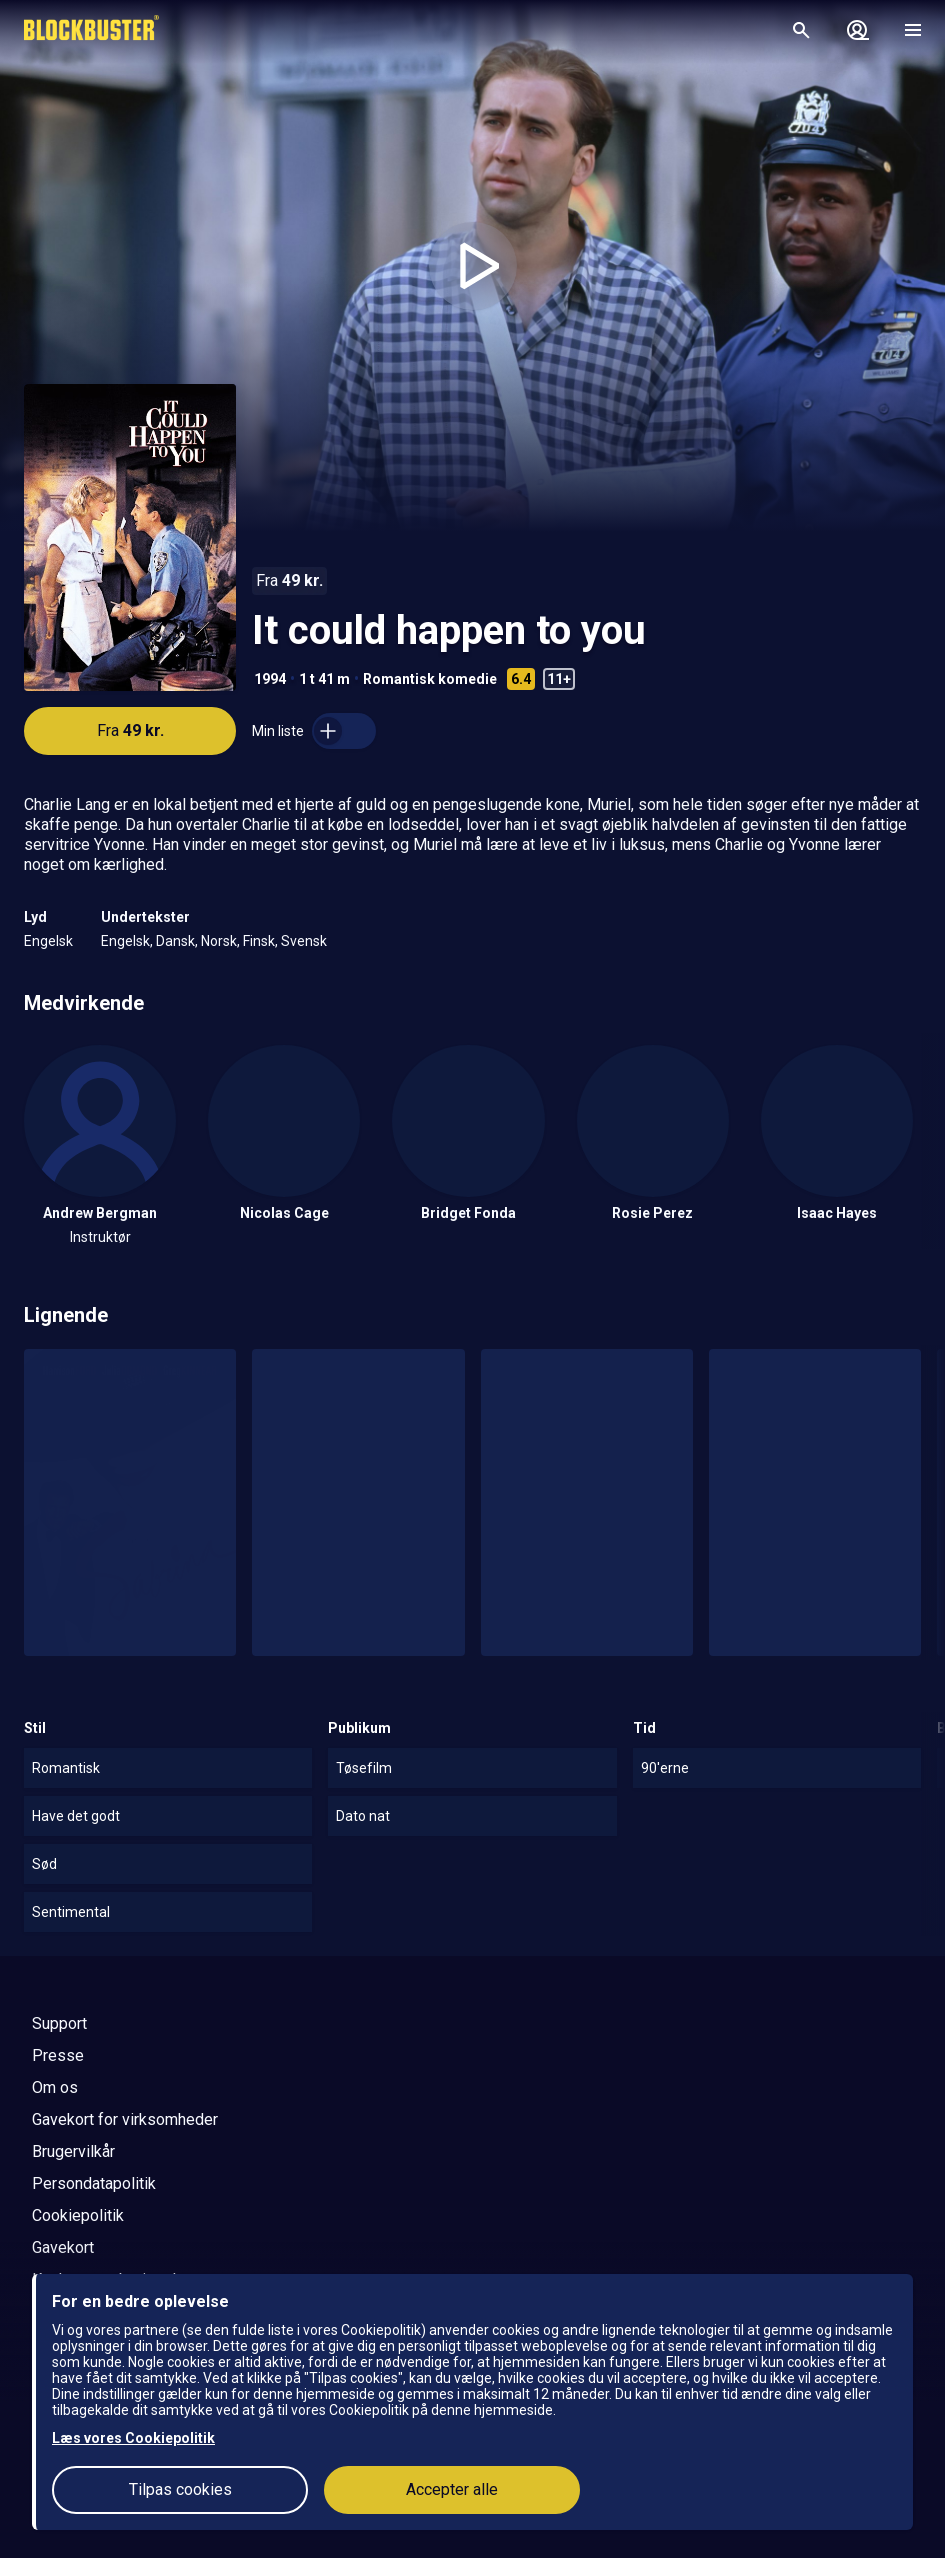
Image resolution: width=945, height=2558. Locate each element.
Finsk (259, 941)
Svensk (304, 941)
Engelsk (48, 941)
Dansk (175, 941)
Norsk (219, 941)
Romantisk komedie (430, 679)
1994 (270, 679)
